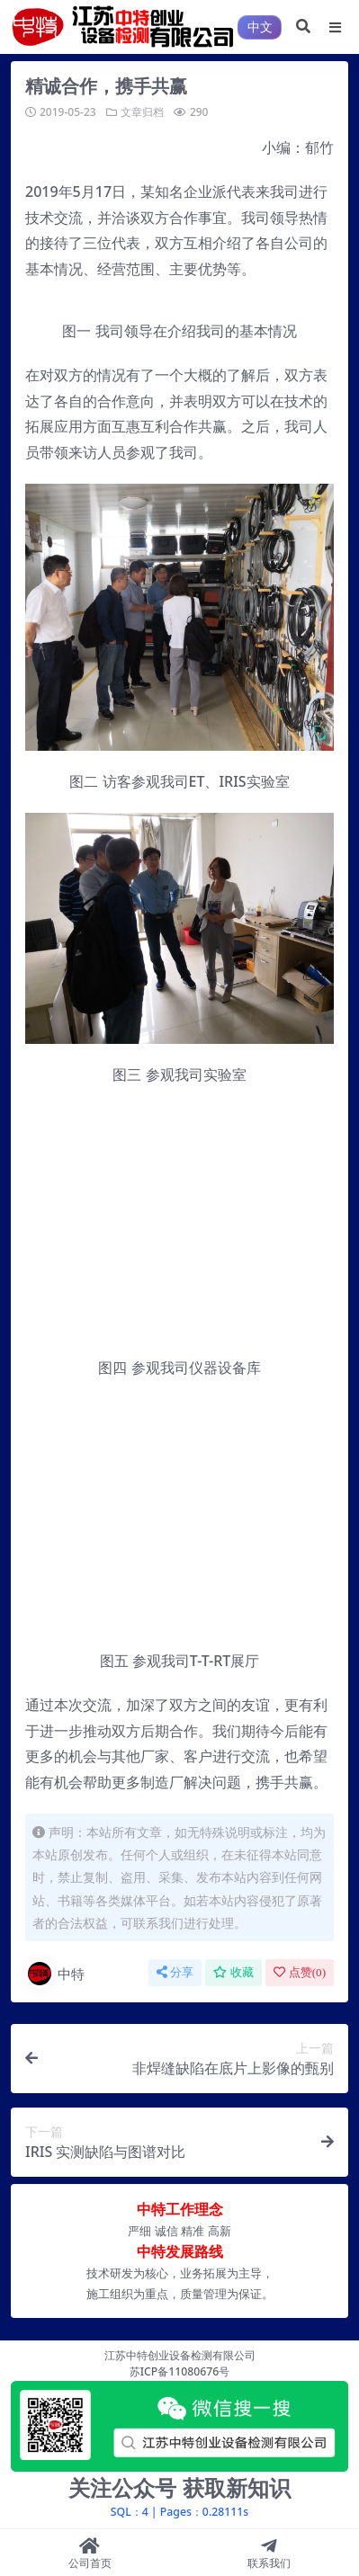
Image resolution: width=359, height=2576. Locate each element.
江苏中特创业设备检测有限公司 (180, 2355)
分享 (175, 1972)
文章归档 (142, 112)
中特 (55, 1973)
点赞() (300, 1972)
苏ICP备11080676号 (180, 2371)
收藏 (233, 1972)
